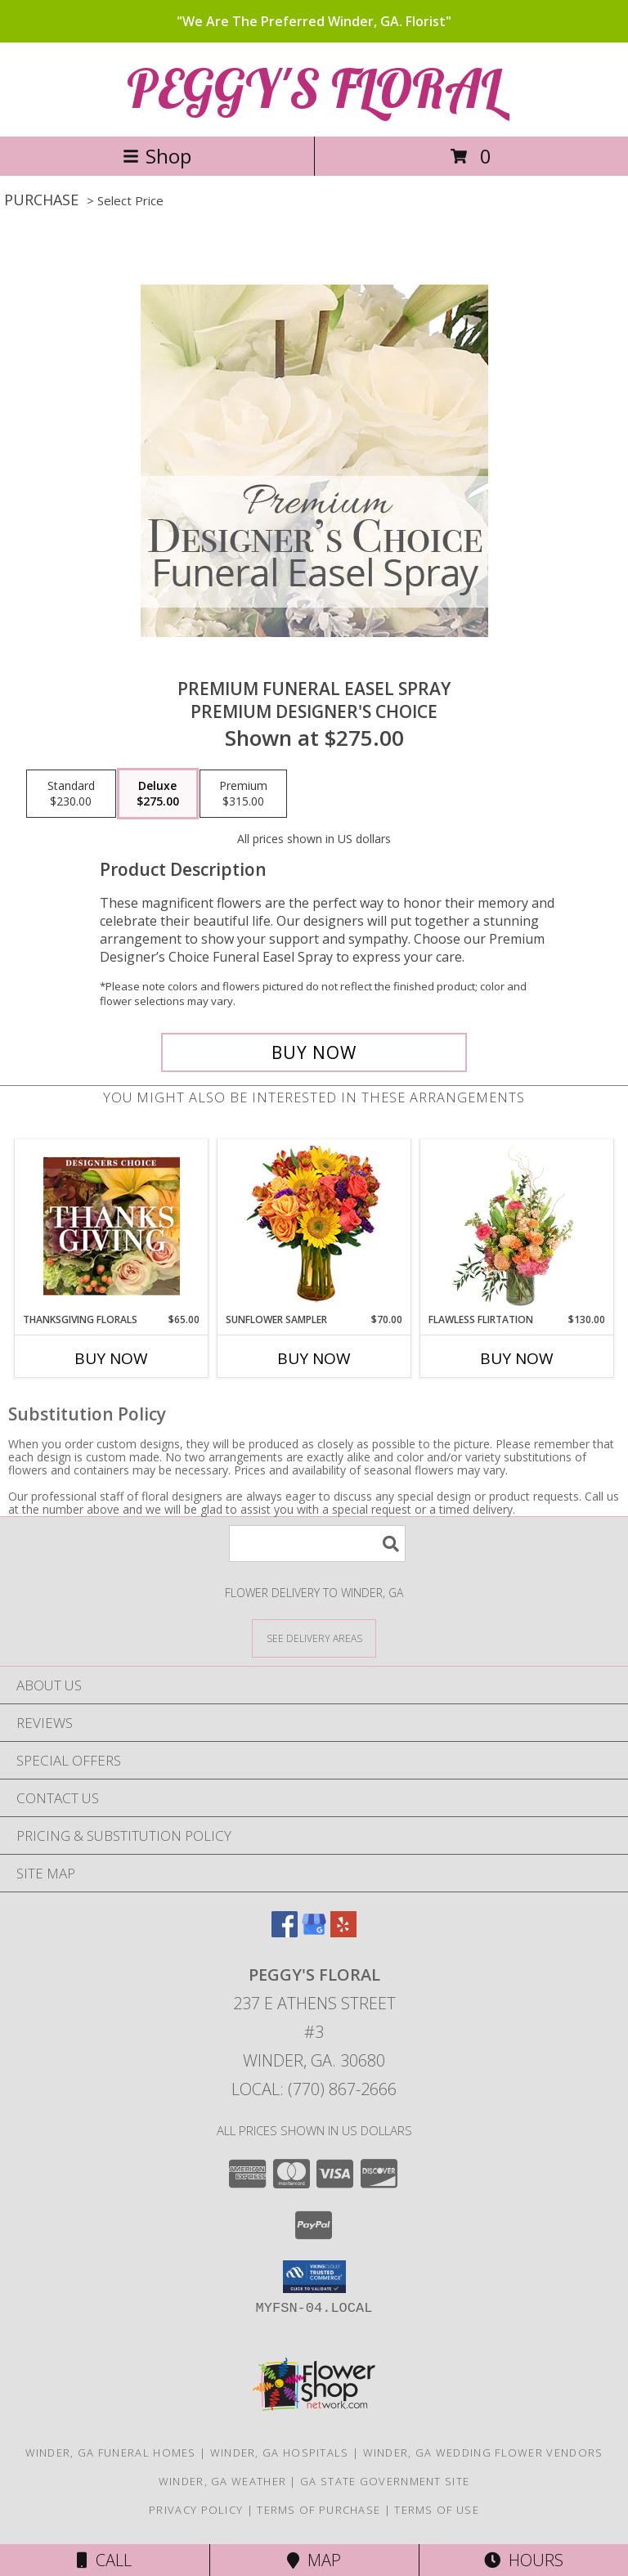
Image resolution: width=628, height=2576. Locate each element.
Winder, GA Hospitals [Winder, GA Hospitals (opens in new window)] (279, 2452)
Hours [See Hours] (523, 2560)
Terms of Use (436, 2509)
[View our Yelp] (343, 1932)
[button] (314, 2276)
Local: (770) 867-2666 (314, 2089)
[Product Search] (317, 1543)
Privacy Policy (196, 2509)
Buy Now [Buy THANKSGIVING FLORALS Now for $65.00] (111, 1358)
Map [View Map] (314, 2560)
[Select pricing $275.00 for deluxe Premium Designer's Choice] (157, 794)
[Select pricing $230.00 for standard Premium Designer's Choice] (71, 794)
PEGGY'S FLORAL (314, 88)
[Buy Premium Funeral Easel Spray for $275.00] (314, 1052)
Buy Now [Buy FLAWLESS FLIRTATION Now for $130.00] (517, 1358)
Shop (157, 155)
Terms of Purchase (318, 2509)
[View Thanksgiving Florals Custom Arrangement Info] (111, 1225)
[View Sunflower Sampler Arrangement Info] (314, 1226)
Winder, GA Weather (222, 2481)
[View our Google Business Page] (314, 1932)
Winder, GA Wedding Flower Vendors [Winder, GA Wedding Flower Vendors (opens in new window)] (483, 2452)
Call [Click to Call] (104, 2560)
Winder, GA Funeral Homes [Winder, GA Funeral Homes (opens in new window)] (110, 2452)
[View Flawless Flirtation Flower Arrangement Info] (517, 1225)
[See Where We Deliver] (314, 1637)
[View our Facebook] (284, 1932)
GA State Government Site (384, 2481)
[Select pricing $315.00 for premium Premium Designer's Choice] (243, 794)
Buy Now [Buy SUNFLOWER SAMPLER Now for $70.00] (314, 1358)
